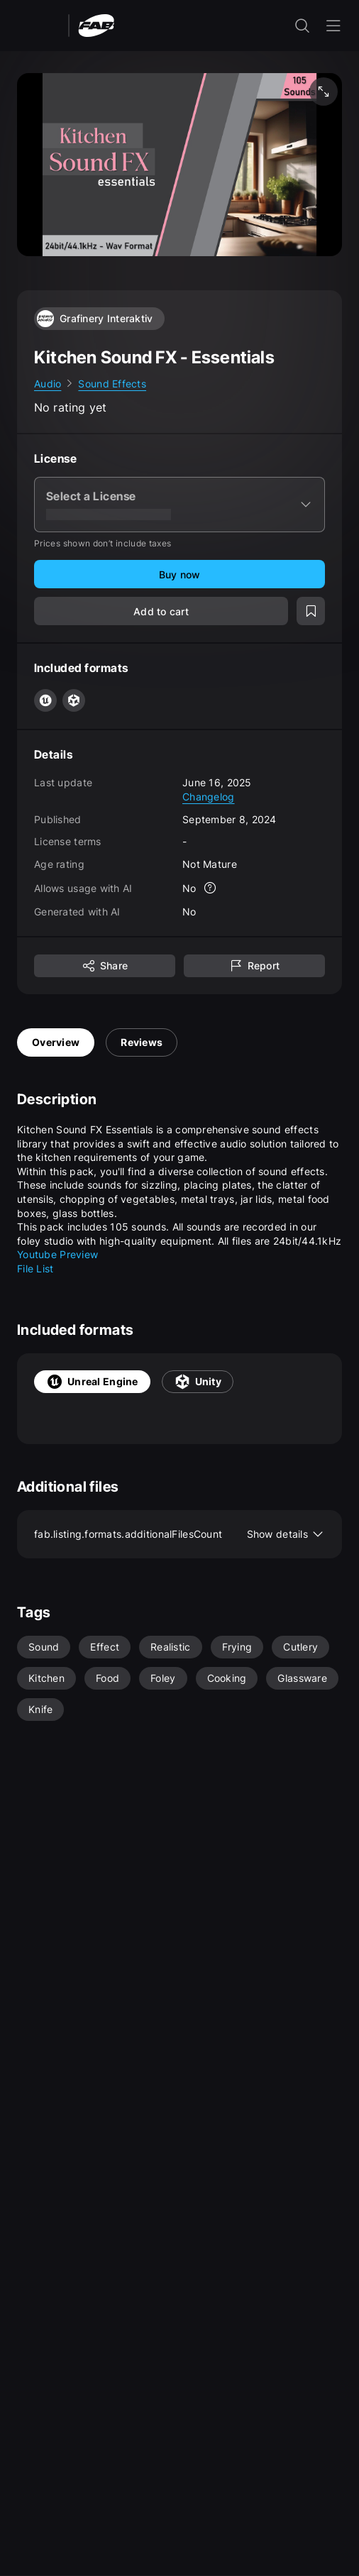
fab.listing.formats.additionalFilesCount (179, 1534)
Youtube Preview (57, 1254)
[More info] (210, 887)
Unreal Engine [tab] (92, 1381)
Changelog (208, 797)
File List (35, 1268)
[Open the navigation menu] (333, 25)
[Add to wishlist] (311, 611)
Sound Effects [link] (112, 384)
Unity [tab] (197, 1381)
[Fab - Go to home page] (96, 24)
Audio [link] (47, 384)
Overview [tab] (55, 1042)
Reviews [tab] (141, 1042)
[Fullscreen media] (323, 91)
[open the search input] (302, 25)
